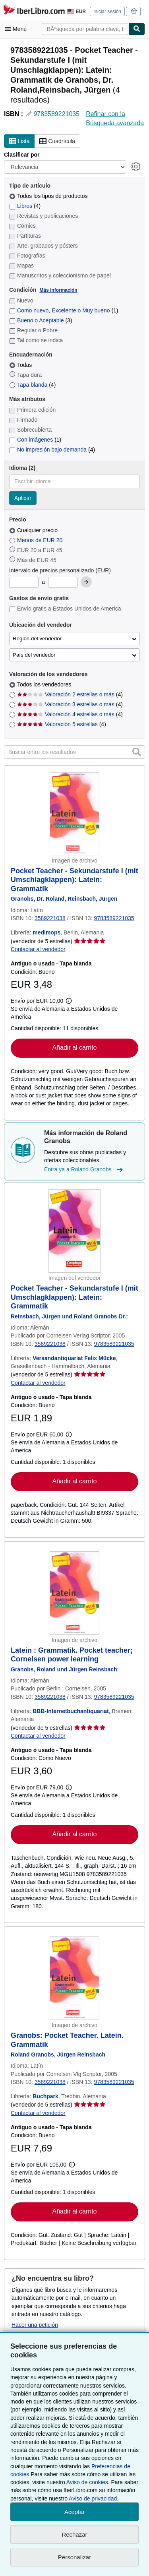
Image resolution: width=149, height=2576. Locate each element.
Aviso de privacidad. (93, 2498)
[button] (136, 751)
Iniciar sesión (107, 11)
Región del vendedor (37, 639)
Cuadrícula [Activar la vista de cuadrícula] (57, 141)
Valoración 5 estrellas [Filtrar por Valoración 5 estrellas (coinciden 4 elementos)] (61, 724)
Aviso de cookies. (88, 2482)
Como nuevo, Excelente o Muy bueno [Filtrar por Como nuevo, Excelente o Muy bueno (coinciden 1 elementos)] (63, 310)
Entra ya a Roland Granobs (84, 1170)
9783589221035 (56, 113)
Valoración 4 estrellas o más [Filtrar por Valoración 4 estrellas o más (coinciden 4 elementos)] (70, 714)
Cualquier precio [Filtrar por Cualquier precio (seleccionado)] (34, 530)
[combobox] (85, 29)
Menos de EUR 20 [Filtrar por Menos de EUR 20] (36, 540)
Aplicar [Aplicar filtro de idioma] (22, 498)
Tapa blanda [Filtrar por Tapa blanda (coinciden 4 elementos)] (32, 385)
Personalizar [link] (74, 2557)
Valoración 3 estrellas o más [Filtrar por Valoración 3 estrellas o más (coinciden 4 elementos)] (70, 704)
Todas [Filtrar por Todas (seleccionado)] (21, 365)
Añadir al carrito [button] (74, 1047)
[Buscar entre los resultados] (74, 752)
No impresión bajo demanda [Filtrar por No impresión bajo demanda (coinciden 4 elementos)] (52, 449)
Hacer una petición (35, 2325)
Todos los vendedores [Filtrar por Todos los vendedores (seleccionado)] (45, 684)
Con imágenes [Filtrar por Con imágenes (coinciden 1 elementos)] (35, 439)
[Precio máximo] (62, 582)
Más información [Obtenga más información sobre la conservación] (58, 290)
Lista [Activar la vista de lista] (19, 141)
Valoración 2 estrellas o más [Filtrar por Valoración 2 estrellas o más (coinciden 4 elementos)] (70, 694)
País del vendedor (34, 655)
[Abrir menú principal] (17, 29)
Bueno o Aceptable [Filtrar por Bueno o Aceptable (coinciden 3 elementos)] (40, 320)
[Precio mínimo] (24, 582)
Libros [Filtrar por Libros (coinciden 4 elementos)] (25, 205)
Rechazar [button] (74, 2534)
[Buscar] (137, 29)
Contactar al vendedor (38, 949)
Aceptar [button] (74, 2511)
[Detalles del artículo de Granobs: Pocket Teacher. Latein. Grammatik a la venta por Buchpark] (74, 1978)
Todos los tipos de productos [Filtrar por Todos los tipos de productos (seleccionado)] (49, 196)
